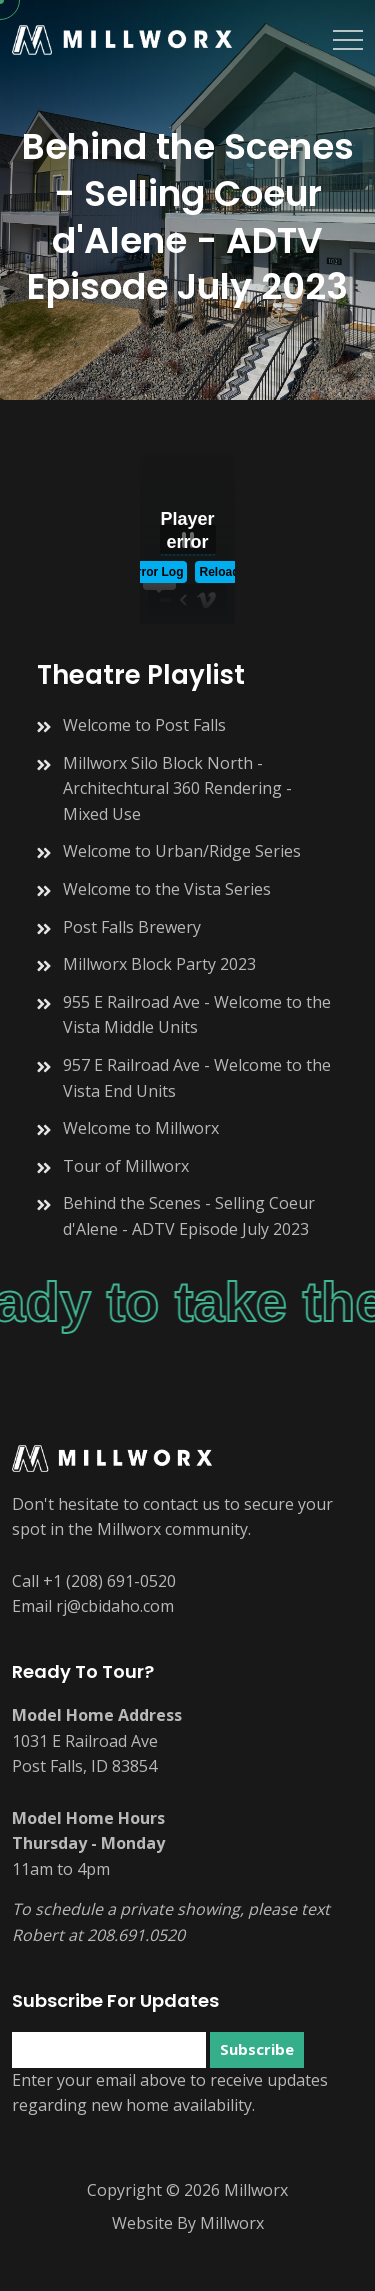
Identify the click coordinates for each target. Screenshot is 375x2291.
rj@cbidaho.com (115, 1606)
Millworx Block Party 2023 (159, 964)
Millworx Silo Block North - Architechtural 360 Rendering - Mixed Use (177, 788)
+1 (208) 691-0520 (109, 1581)
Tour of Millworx (126, 1166)
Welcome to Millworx (141, 1128)
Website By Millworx (188, 2223)
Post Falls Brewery (132, 927)
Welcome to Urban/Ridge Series (182, 851)
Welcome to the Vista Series (167, 889)
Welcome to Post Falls (144, 725)
